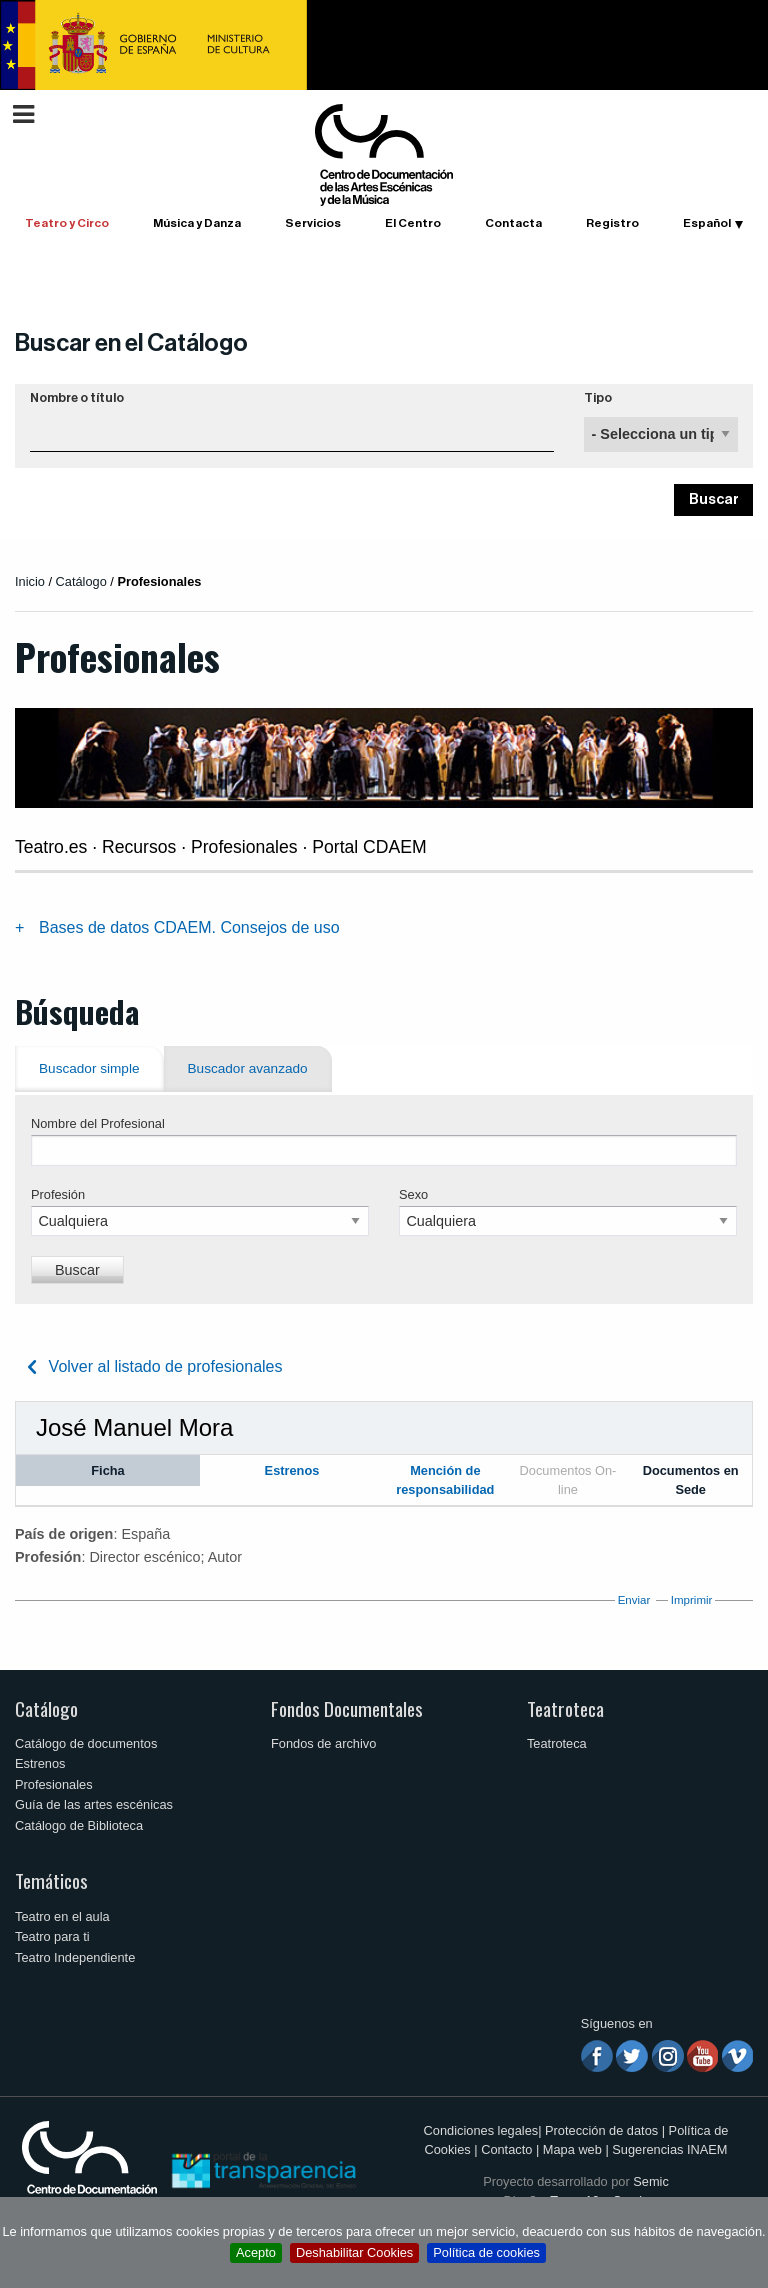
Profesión (58, 1194)
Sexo (413, 1194)
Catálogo (46, 1708)
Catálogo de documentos (86, 1743)
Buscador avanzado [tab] (248, 1068)
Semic (651, 2181)
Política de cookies (486, 2252)
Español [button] (707, 223)
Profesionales (54, 1784)
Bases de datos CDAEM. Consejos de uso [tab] (189, 927)
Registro (612, 223)
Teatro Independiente (75, 1957)
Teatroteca (565, 1708)
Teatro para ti (52, 1936)
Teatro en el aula (62, 1916)
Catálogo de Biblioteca (79, 1825)
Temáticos (51, 1880)
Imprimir (692, 1600)
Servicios (313, 223)
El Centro (413, 223)
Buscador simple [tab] (89, 1068)
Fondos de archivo (323, 1743)
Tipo (598, 398)
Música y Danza (197, 223)
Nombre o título (77, 398)
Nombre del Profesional (98, 1123)
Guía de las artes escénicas (94, 1804)
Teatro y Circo (67, 223)
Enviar (634, 1600)
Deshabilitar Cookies (354, 2252)
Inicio (30, 581)
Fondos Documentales (347, 1708)
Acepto (256, 2252)
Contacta (513, 223)
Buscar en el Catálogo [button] (131, 343)
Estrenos (40, 1763)
